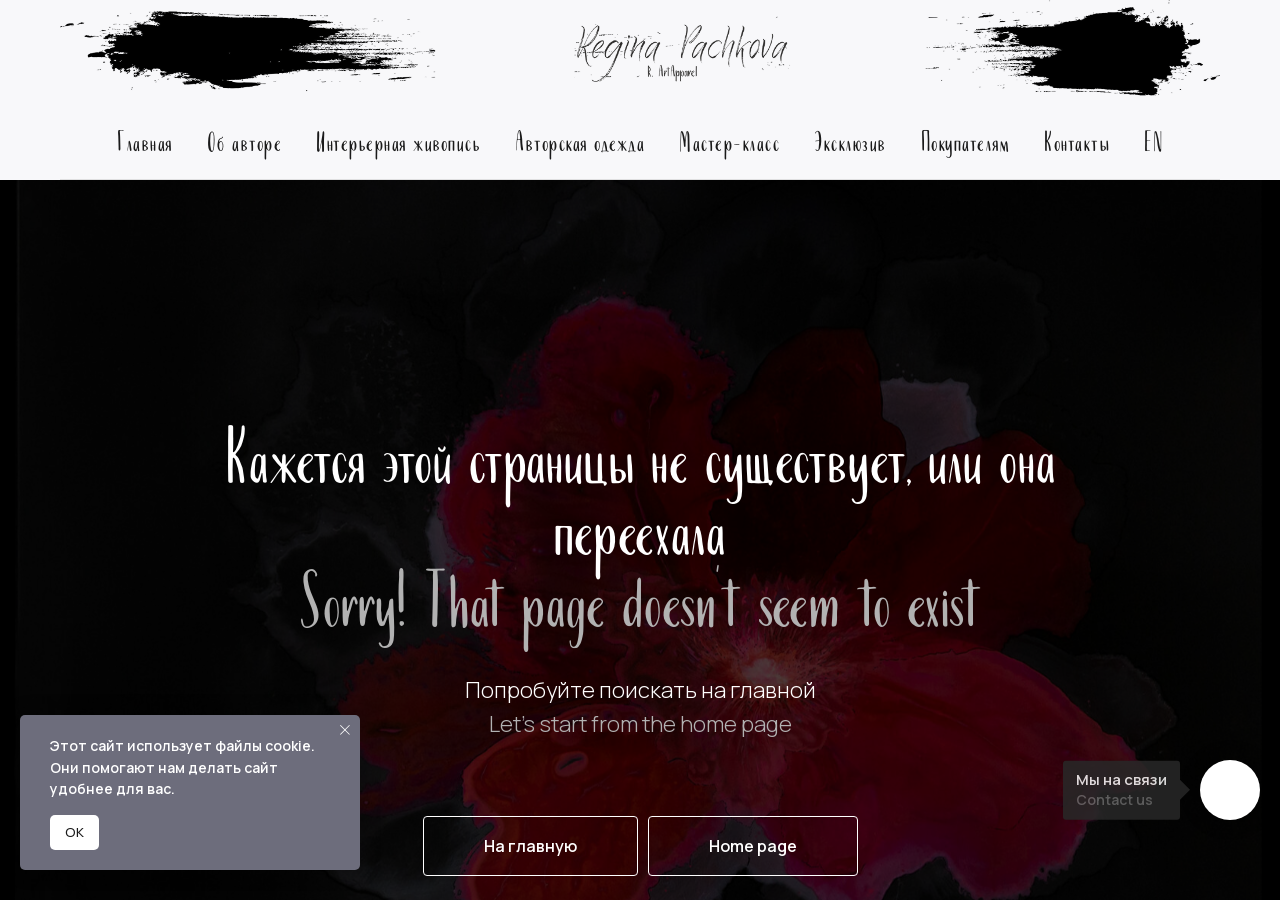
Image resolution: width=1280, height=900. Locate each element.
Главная (145, 140)
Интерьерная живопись (398, 140)
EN (1153, 140)
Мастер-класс (729, 140)
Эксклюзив (850, 140)
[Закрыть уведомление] (345, 730)
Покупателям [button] (966, 140)
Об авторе (245, 140)
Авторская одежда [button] (580, 140)
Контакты (1077, 140)
